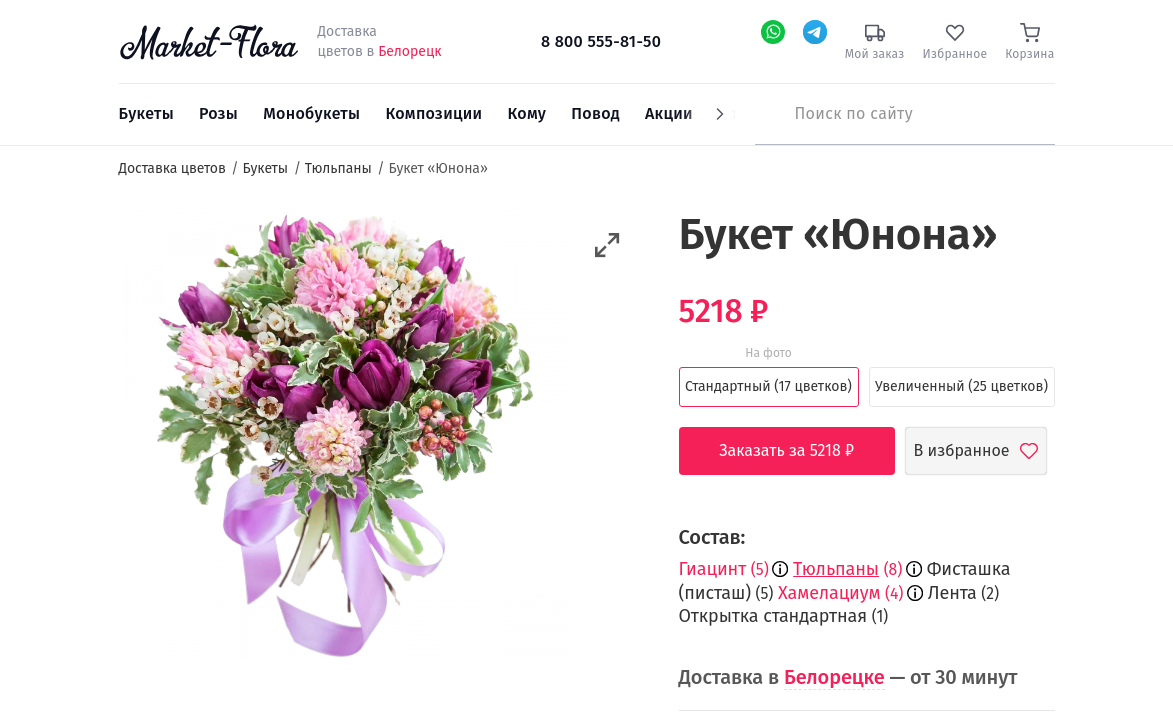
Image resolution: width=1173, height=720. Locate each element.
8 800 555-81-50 (601, 41)
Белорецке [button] (834, 677)
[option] (344, 437)
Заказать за (801, 451)
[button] (607, 245)
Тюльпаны (836, 569)
